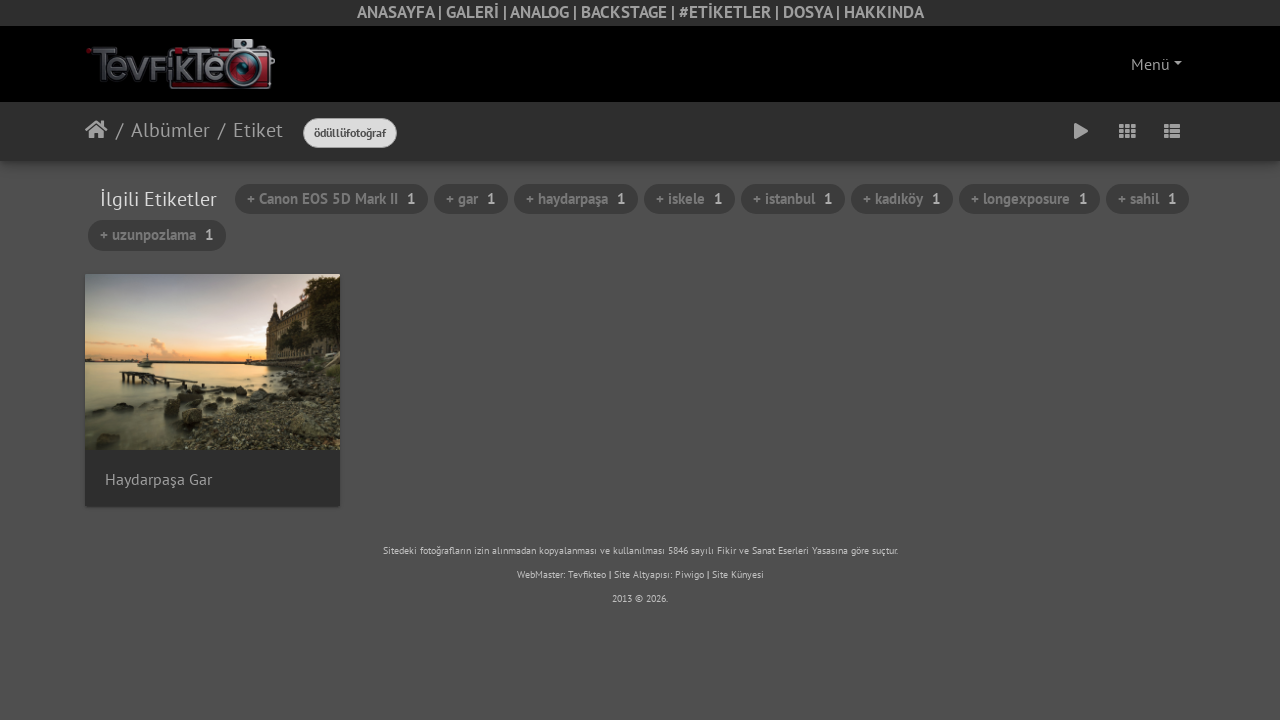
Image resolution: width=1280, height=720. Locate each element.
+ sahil (1147, 198)
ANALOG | (545, 12)
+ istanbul (793, 198)
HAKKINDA (884, 12)
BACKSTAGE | (630, 12)
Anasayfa (96, 130)
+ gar (471, 198)
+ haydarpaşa (576, 198)
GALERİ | (478, 12)
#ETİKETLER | (731, 12)
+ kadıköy (902, 198)
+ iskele (689, 198)
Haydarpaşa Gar (158, 479)
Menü (1150, 64)
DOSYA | (813, 12)
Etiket (258, 130)
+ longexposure (1029, 198)
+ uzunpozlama (157, 234)
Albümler (170, 130)
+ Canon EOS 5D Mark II (331, 198)
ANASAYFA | (401, 12)
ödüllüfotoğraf (350, 132)
